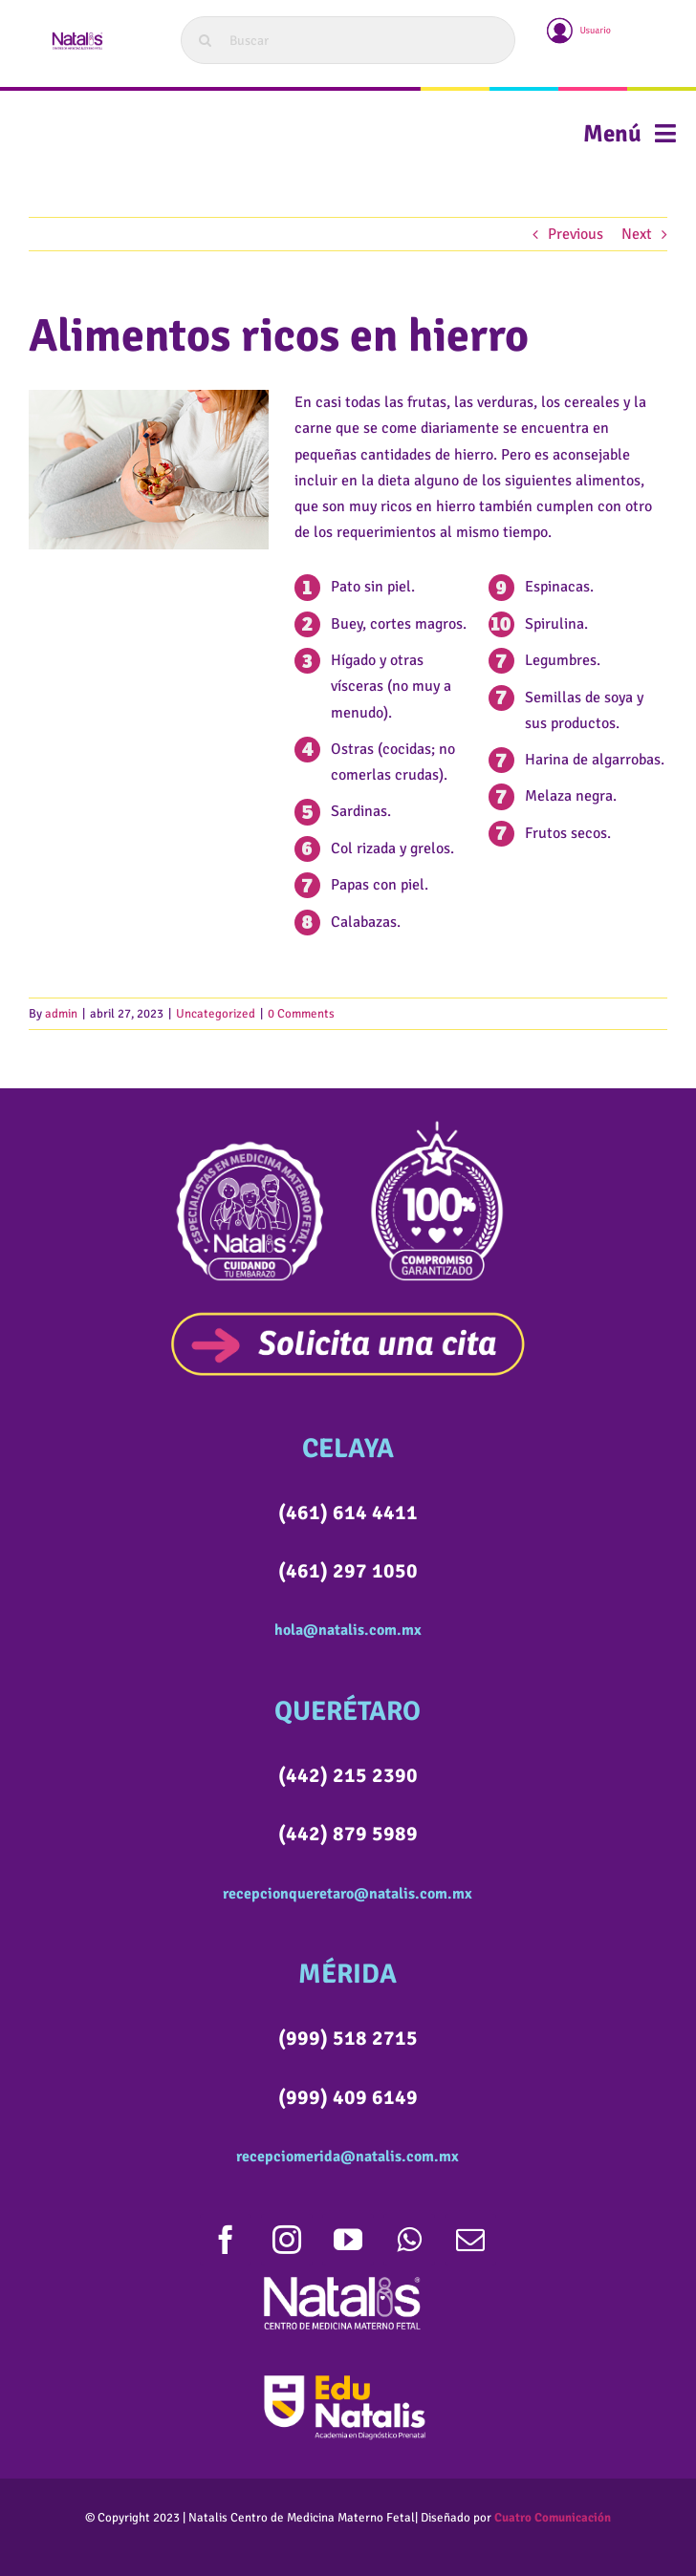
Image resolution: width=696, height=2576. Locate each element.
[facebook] (225, 2239)
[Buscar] (347, 40)
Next (636, 234)
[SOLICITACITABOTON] (348, 1318)
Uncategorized (215, 1013)
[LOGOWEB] (76, 36)
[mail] (470, 2239)
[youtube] (348, 2239)
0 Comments (301, 1013)
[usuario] (580, 21)
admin (61, 1013)
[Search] (204, 40)
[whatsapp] (409, 2239)
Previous (575, 234)
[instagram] (287, 2239)
